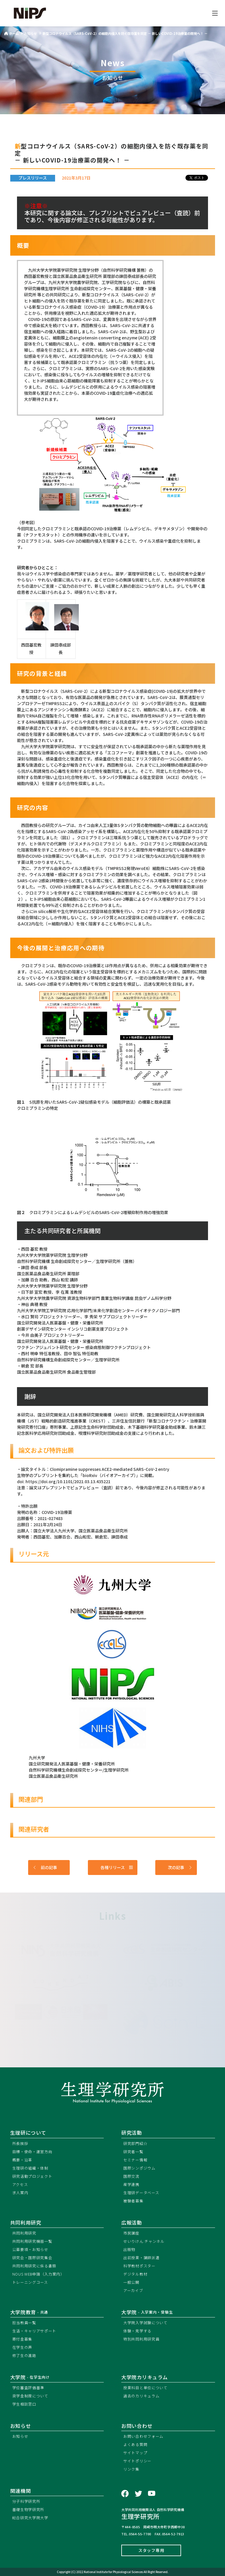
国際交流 (131, 2176)
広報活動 (131, 2222)
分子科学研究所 (26, 2501)
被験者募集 (133, 2201)
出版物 (129, 2249)
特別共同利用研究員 (141, 2339)
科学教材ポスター (139, 2266)
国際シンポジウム (139, 2168)
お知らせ (20, 2436)
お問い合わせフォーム (143, 2436)
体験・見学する (137, 2331)
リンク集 (131, 2469)
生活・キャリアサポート (34, 2331)
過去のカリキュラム (141, 2396)
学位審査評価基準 (28, 2387)
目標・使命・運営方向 (32, 2151)
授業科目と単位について (145, 2387)
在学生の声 (22, 2347)
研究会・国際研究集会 (32, 2257)
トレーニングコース (30, 2282)
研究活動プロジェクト (32, 2176)
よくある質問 (135, 2444)
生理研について (28, 2133)
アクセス (20, 2184)
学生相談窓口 (24, 2404)
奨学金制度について (30, 2396)
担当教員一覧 (24, 2322)
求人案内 (20, 2192)
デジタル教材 (135, 2274)
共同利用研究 (25, 2222)
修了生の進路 (24, 2355)
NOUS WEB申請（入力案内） (38, 2274)
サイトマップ (135, 2452)
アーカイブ (133, 2290)
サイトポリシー (137, 2461)
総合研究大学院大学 (30, 2517)
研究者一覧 (133, 2151)
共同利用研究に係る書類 (34, 2266)
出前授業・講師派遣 (141, 2257)
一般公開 (131, 2282)
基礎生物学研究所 (28, 2509)
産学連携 (131, 2184)
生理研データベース (141, 2192)
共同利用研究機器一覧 (32, 2241)
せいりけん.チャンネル (144, 2241)
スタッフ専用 (151, 2550)
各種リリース (116, 1867)
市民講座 (131, 2233)
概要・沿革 (22, 2160)
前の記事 (45, 1867)
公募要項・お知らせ (30, 2249)
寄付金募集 (22, 2339)
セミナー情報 (135, 2160)
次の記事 (180, 1867)
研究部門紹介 (135, 2143)
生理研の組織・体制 (30, 2168)
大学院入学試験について (145, 2322)
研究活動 (131, 2133)
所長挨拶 (20, 2143)
